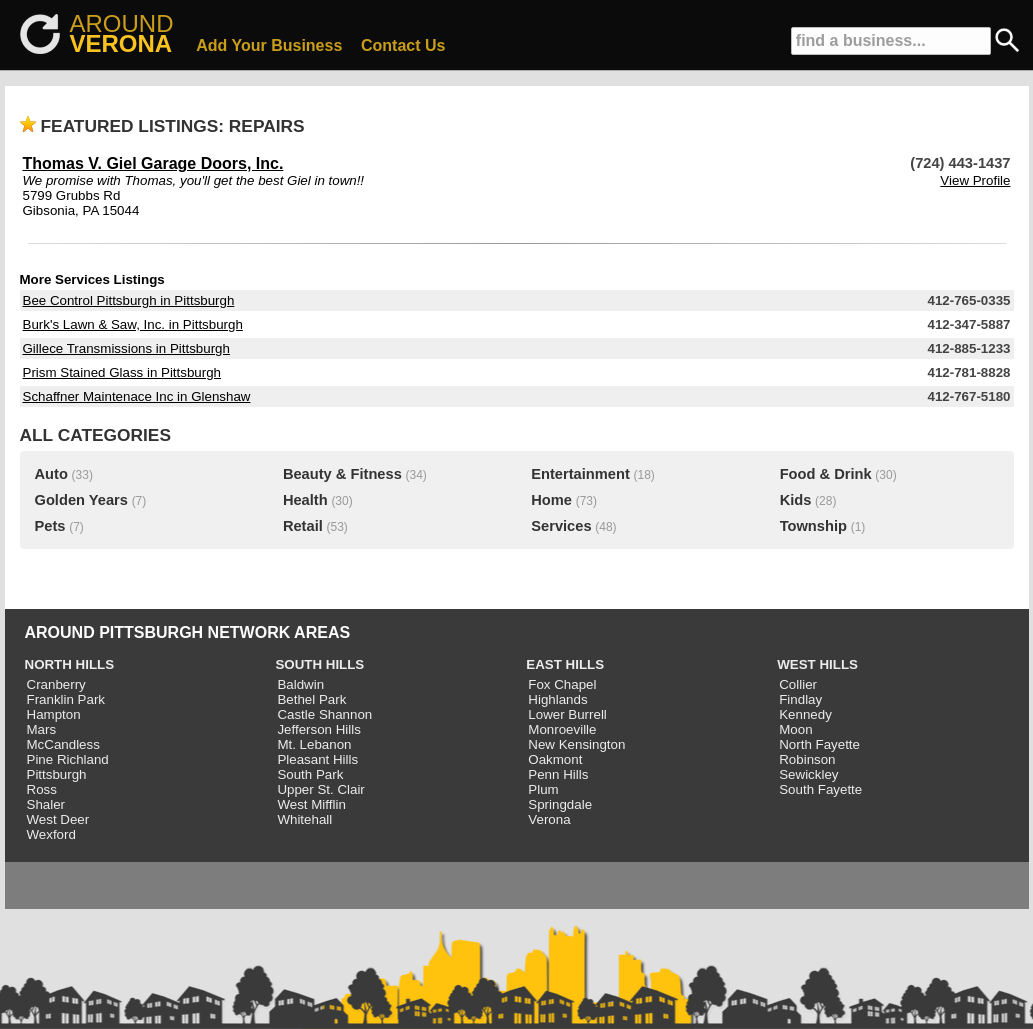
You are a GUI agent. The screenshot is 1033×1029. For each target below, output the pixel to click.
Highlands (557, 699)
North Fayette (819, 744)
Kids (796, 500)
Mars (42, 729)
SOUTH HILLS (319, 664)
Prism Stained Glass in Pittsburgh (122, 372)
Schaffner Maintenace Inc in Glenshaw (137, 396)
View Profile (975, 180)
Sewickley (808, 774)
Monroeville (562, 729)
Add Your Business (269, 45)
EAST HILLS (565, 664)
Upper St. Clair (320, 789)
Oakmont (555, 759)
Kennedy (805, 714)
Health (305, 500)
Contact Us (403, 45)
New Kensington (576, 744)
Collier (798, 684)
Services (561, 526)
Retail (303, 526)
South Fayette (820, 789)
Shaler (46, 804)
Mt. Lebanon (314, 744)
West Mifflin (311, 804)
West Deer (58, 819)
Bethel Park (311, 699)
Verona (549, 819)
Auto (51, 474)
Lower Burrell (567, 714)
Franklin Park (66, 699)
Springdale (560, 804)
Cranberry (56, 684)
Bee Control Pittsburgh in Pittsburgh (129, 300)
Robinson (807, 759)
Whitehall (304, 819)
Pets (50, 526)
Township (813, 526)
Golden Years (81, 500)
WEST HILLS (817, 664)
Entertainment (580, 474)
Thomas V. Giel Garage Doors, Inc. (153, 163)
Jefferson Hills (318, 729)
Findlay (800, 699)
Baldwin (300, 684)
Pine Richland (68, 759)
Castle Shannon (324, 714)
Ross (42, 789)
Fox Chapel (562, 684)
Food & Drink (826, 474)
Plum (543, 789)
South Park (310, 774)
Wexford (51, 834)
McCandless (63, 744)
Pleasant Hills (317, 759)
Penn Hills (558, 774)
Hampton (54, 714)
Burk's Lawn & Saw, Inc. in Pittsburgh (133, 324)
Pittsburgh (57, 774)
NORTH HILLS (70, 664)
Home (551, 500)
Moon (795, 729)
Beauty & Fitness (342, 474)
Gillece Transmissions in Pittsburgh (126, 348)
